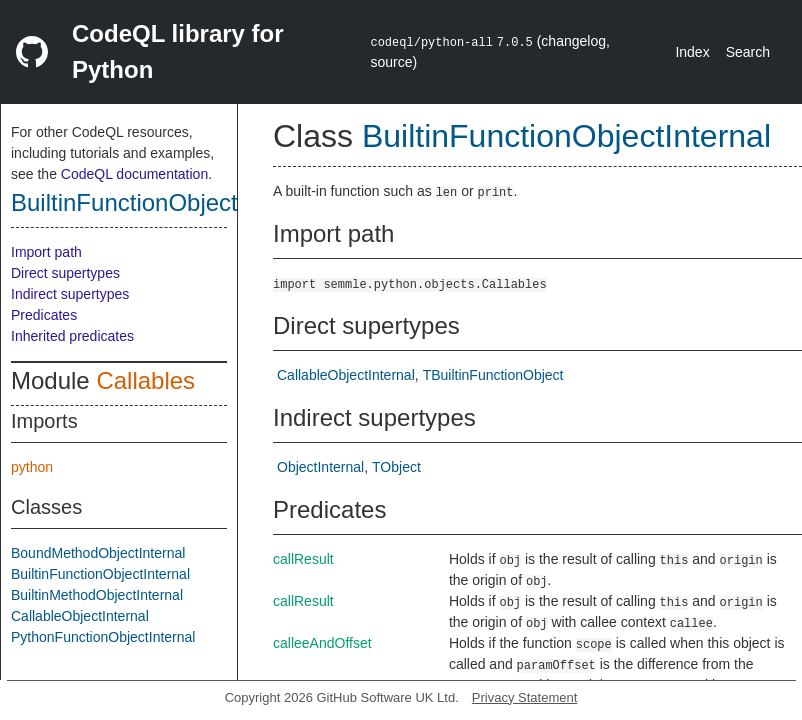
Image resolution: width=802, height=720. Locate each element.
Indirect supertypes (70, 294)
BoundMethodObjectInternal (98, 553)
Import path (46, 252)
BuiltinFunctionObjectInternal (164, 202)
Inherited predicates (72, 336)
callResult (303, 559)
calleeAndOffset (322, 643)
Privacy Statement (525, 697)
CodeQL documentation (134, 174)
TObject (396, 467)
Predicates (44, 315)
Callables (145, 380)
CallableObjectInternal (80, 616)
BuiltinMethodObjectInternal (97, 595)
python (32, 467)
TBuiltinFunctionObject (493, 375)
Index (692, 52)
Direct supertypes (65, 273)
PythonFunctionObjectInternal (103, 637)
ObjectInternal (320, 467)
